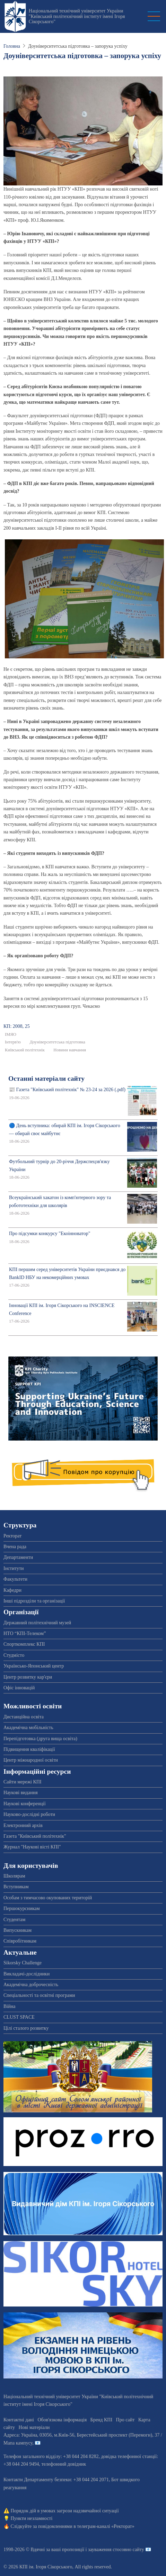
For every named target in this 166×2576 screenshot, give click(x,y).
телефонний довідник (63, 2464)
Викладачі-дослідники (26, 1973)
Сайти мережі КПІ (22, 1781)
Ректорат (12, 1535)
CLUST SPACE (19, 2017)
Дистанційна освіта (23, 1716)
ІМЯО (10, 1034)
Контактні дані (18, 2419)
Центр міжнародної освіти (30, 1760)
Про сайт (125, 2419)
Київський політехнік (25, 1050)
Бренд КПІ (101, 2419)
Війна (9, 2006)
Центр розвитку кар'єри (27, 1677)
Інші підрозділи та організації (34, 1601)
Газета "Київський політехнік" (34, 1836)
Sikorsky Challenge (22, 1962)
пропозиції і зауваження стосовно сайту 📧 (106, 2549)
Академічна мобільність (28, 1727)
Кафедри (12, 1590)
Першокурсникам (21, 1908)
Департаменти (18, 1557)
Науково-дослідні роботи (29, 1814)
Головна (11, 46)
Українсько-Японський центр (33, 1666)
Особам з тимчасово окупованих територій (47, 1897)
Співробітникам (19, 1941)
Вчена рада (14, 1546)
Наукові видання (20, 1792)
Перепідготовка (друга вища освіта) (40, 1738)
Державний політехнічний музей (37, 1622)
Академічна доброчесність (30, 1984)
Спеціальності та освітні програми (39, 1995)
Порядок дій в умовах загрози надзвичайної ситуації (65, 2510)
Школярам (14, 1876)
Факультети (15, 1579)
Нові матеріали (34, 2427)
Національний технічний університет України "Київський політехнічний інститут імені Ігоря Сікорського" (77, 16)
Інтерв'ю (13, 1042)
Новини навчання (69, 1050)
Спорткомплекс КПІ (24, 1644)
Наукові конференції (24, 1803)
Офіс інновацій (19, 1687)
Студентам (14, 1919)
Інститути (13, 1568)
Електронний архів (23, 1825)
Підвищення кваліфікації (29, 1749)
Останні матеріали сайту (46, 1078)
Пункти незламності (32, 2518)
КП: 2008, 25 (16, 1026)
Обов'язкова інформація (62, 2419)
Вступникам (16, 1886)
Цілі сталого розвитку (26, 2028)
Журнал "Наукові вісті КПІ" (32, 1846)
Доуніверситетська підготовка (57, 1042)
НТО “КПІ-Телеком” (24, 1633)
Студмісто (13, 1655)
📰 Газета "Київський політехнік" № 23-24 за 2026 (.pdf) (67, 1089)
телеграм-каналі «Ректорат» (105, 2526)
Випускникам (17, 1930)
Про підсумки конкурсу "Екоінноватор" (49, 1233)
